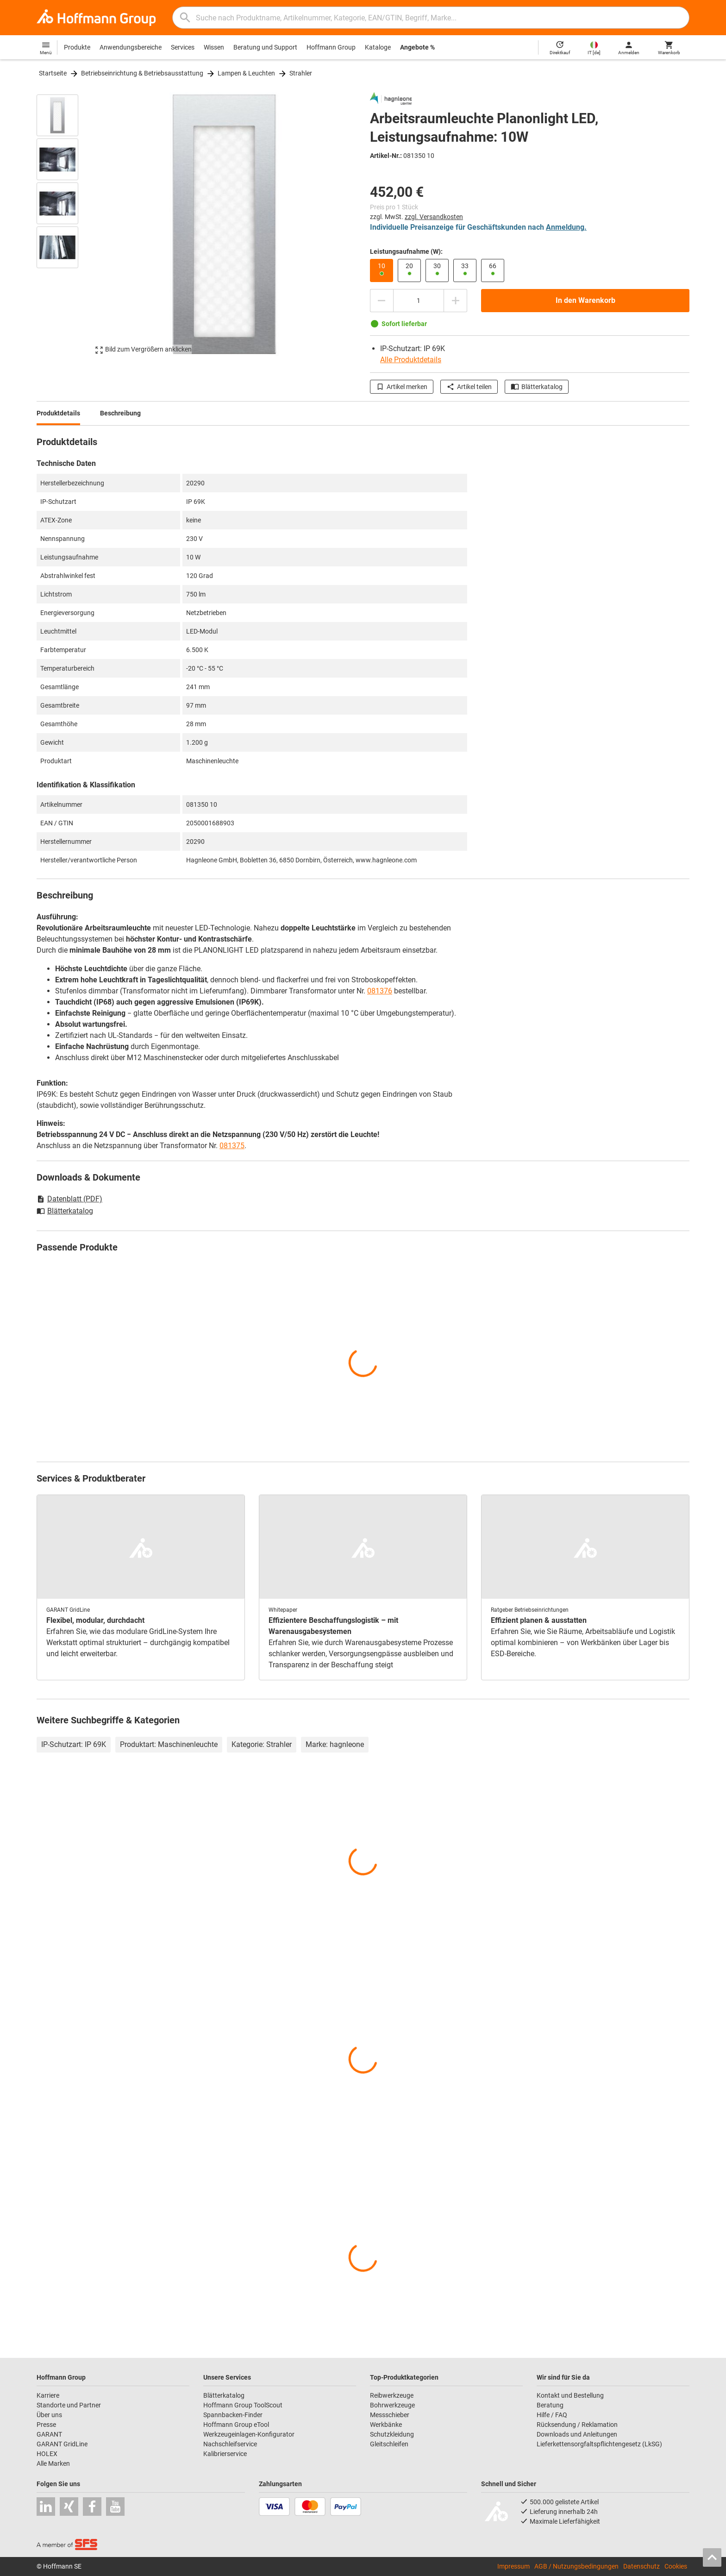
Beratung (550, 2405)
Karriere (48, 2395)
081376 (379, 990)
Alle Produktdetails (410, 359)
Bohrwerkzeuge (392, 2405)
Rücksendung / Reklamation (577, 2424)
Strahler (300, 73)
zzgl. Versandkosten (434, 216)
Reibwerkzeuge (391, 2395)
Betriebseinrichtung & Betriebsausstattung (142, 73)
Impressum (513, 2566)
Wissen (214, 47)
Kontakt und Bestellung (570, 2395)
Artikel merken (401, 387)
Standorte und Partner (69, 2405)
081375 (231, 1145)
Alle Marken (53, 2463)
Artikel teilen (469, 387)
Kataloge (378, 47)
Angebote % (417, 47)
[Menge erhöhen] (455, 300)
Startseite (53, 73)
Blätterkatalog (537, 387)
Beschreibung (120, 413)
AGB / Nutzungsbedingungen (576, 2566)
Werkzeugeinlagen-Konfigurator (248, 2434)
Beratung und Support (265, 47)
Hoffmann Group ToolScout (242, 2405)
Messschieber (389, 2415)
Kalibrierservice (225, 2453)
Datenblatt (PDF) (69, 1198)
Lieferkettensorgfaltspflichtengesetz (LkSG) (599, 2444)
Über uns (49, 2415)
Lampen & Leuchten (246, 73)
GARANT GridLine (62, 2444)
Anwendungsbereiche (131, 47)
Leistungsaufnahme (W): (406, 251)
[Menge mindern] (381, 300)
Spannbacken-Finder (233, 2415)
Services (182, 47)
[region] (64, 224)
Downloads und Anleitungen (577, 2434)
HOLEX (47, 2453)
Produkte (77, 47)
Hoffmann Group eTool (236, 2424)
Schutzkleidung (392, 2434)
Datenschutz (641, 2566)
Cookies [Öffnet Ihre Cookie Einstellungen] (675, 2566)
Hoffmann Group (331, 47)
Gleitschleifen (389, 2444)
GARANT (49, 2434)
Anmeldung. (566, 227)
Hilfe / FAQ (552, 2415)
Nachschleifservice (230, 2444)
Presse (46, 2424)
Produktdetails (58, 413)
